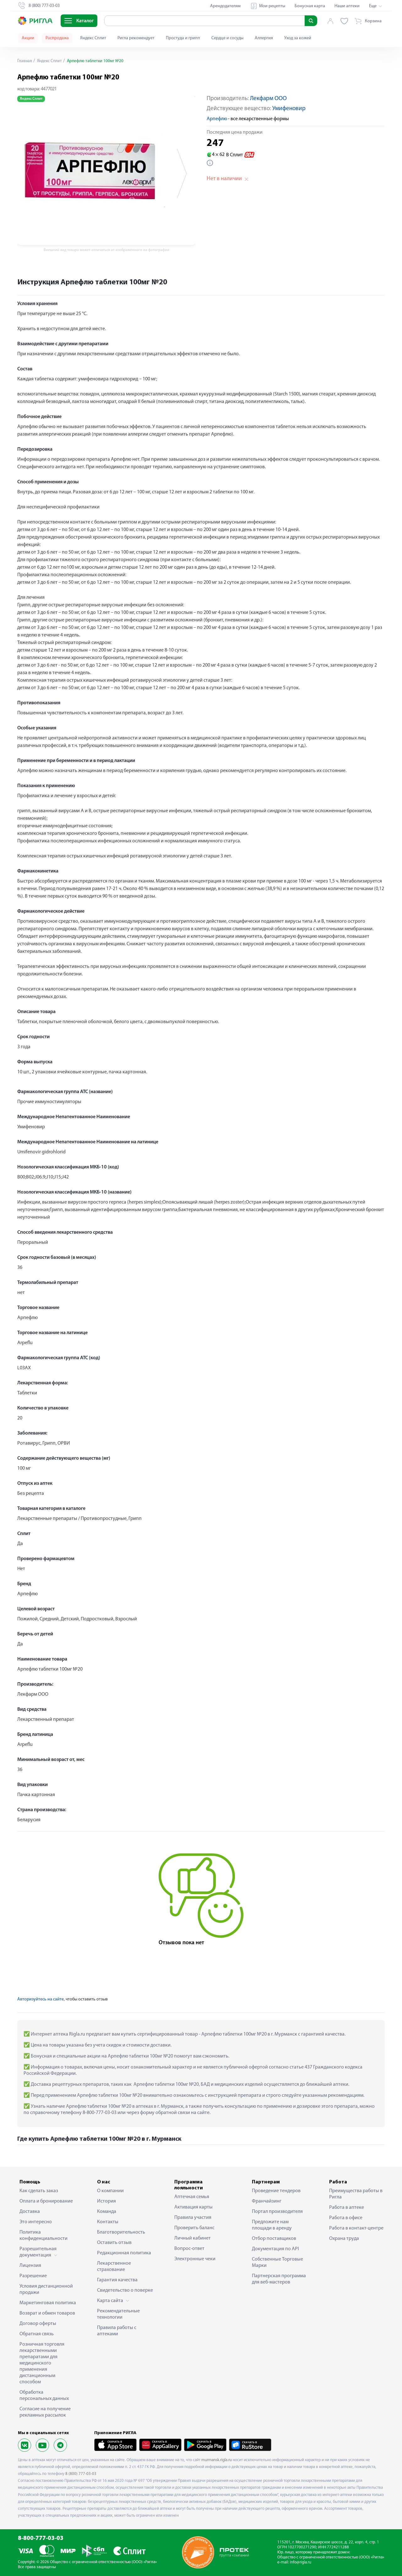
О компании (110, 2190)
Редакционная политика (124, 2253)
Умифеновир (289, 109)
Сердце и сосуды (227, 38)
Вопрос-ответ (189, 2248)
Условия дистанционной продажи (46, 2289)
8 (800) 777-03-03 (80, 2474)
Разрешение (33, 2275)
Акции (28, 38)
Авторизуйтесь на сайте (40, 1999)
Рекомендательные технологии (118, 2314)
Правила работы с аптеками (116, 2331)
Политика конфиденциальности (43, 2235)
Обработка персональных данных (44, 2395)
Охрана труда (344, 2238)
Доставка (29, 2211)
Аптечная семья (191, 2196)
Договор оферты (37, 2323)
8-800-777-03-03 (40, 2538)
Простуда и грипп (183, 38)
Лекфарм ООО (268, 99)
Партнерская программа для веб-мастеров (279, 2279)
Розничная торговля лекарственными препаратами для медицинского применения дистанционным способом (41, 2363)
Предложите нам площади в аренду (272, 2225)
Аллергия (264, 38)
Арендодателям (225, 6)
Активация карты (193, 2207)
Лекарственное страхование (114, 2266)
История (106, 2201)
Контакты (107, 2221)
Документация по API (275, 2248)
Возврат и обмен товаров (47, 2313)
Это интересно (35, 2221)
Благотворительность (121, 2232)
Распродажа (57, 38)
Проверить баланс (194, 2227)
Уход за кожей (297, 38)
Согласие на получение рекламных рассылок (45, 2412)
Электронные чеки (194, 2259)
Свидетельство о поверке (125, 2290)
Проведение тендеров (276, 2190)
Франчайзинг (266, 2201)
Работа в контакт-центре (356, 2228)
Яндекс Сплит (93, 38)
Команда (106, 2211)
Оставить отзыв (114, 2242)
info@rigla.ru (300, 2562)
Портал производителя (277, 2211)
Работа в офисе (345, 2217)
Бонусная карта (310, 6)
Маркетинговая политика (47, 2302)
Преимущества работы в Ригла (356, 2194)
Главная (24, 61)
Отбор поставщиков (274, 2238)
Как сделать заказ (38, 2190)
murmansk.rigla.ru (216, 2460)
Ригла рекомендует (136, 38)
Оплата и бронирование (46, 2201)
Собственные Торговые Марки (277, 2262)
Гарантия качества (117, 2280)
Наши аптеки (347, 6)
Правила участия (192, 2217)
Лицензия (30, 2265)
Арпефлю (217, 118)
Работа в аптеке (346, 2207)
